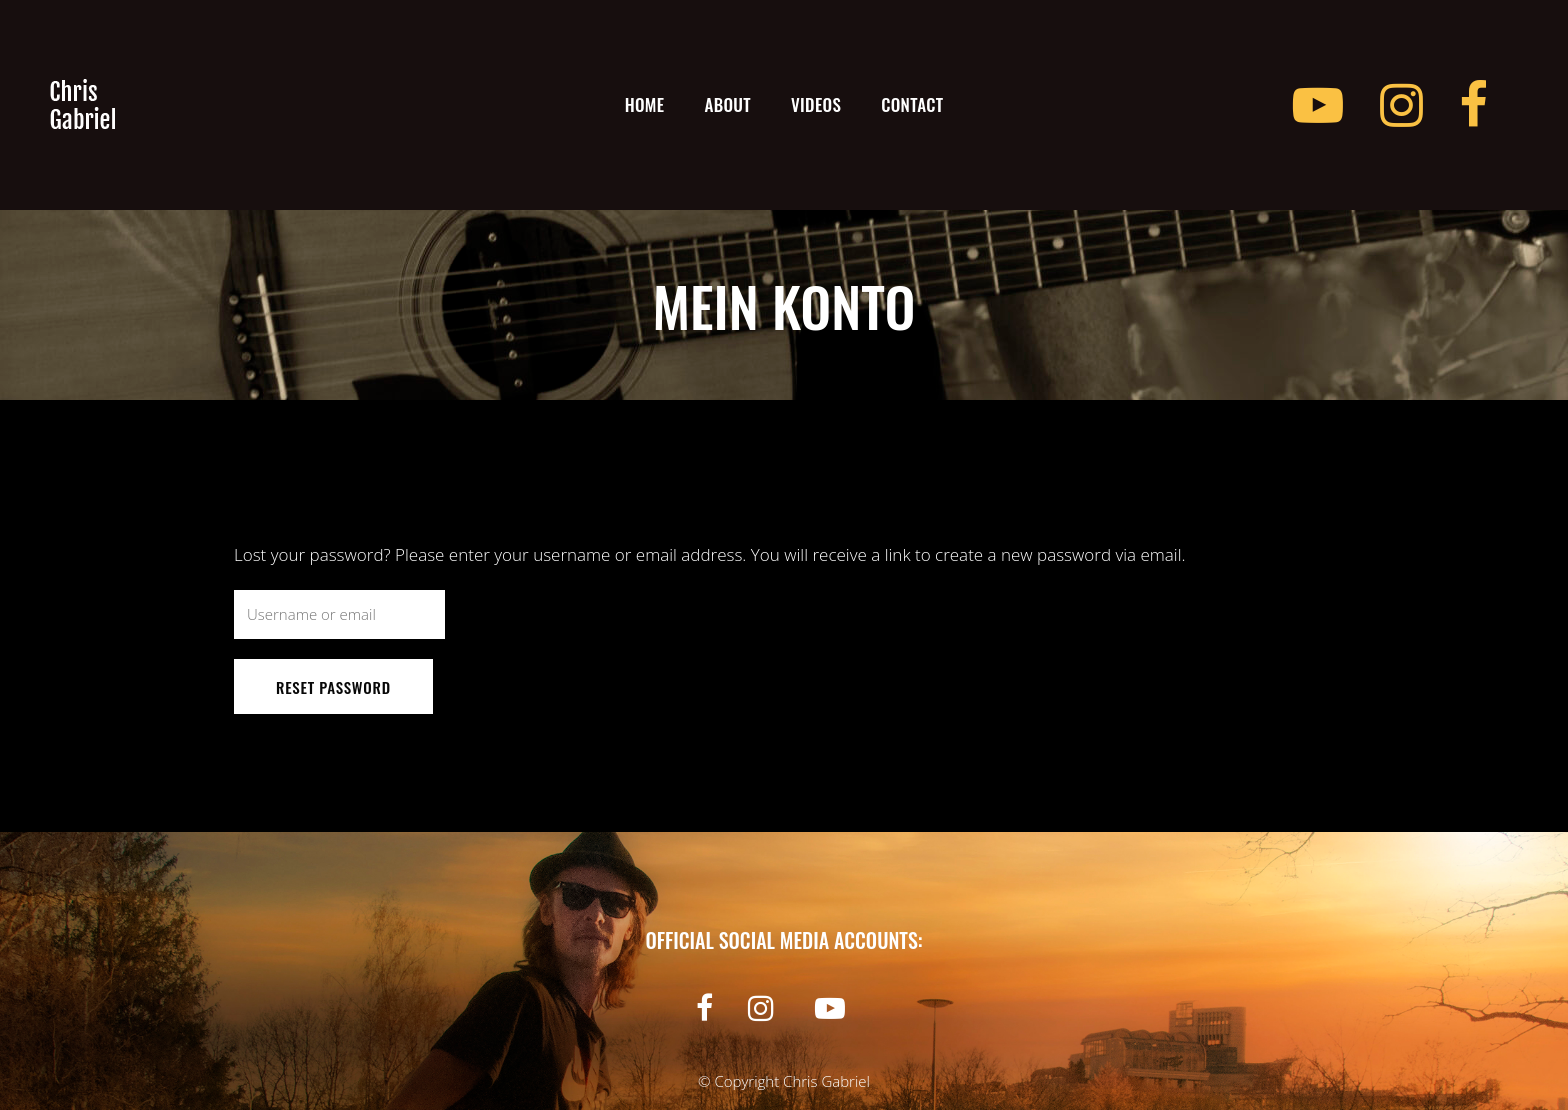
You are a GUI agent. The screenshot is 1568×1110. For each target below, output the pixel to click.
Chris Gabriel (826, 1081)
